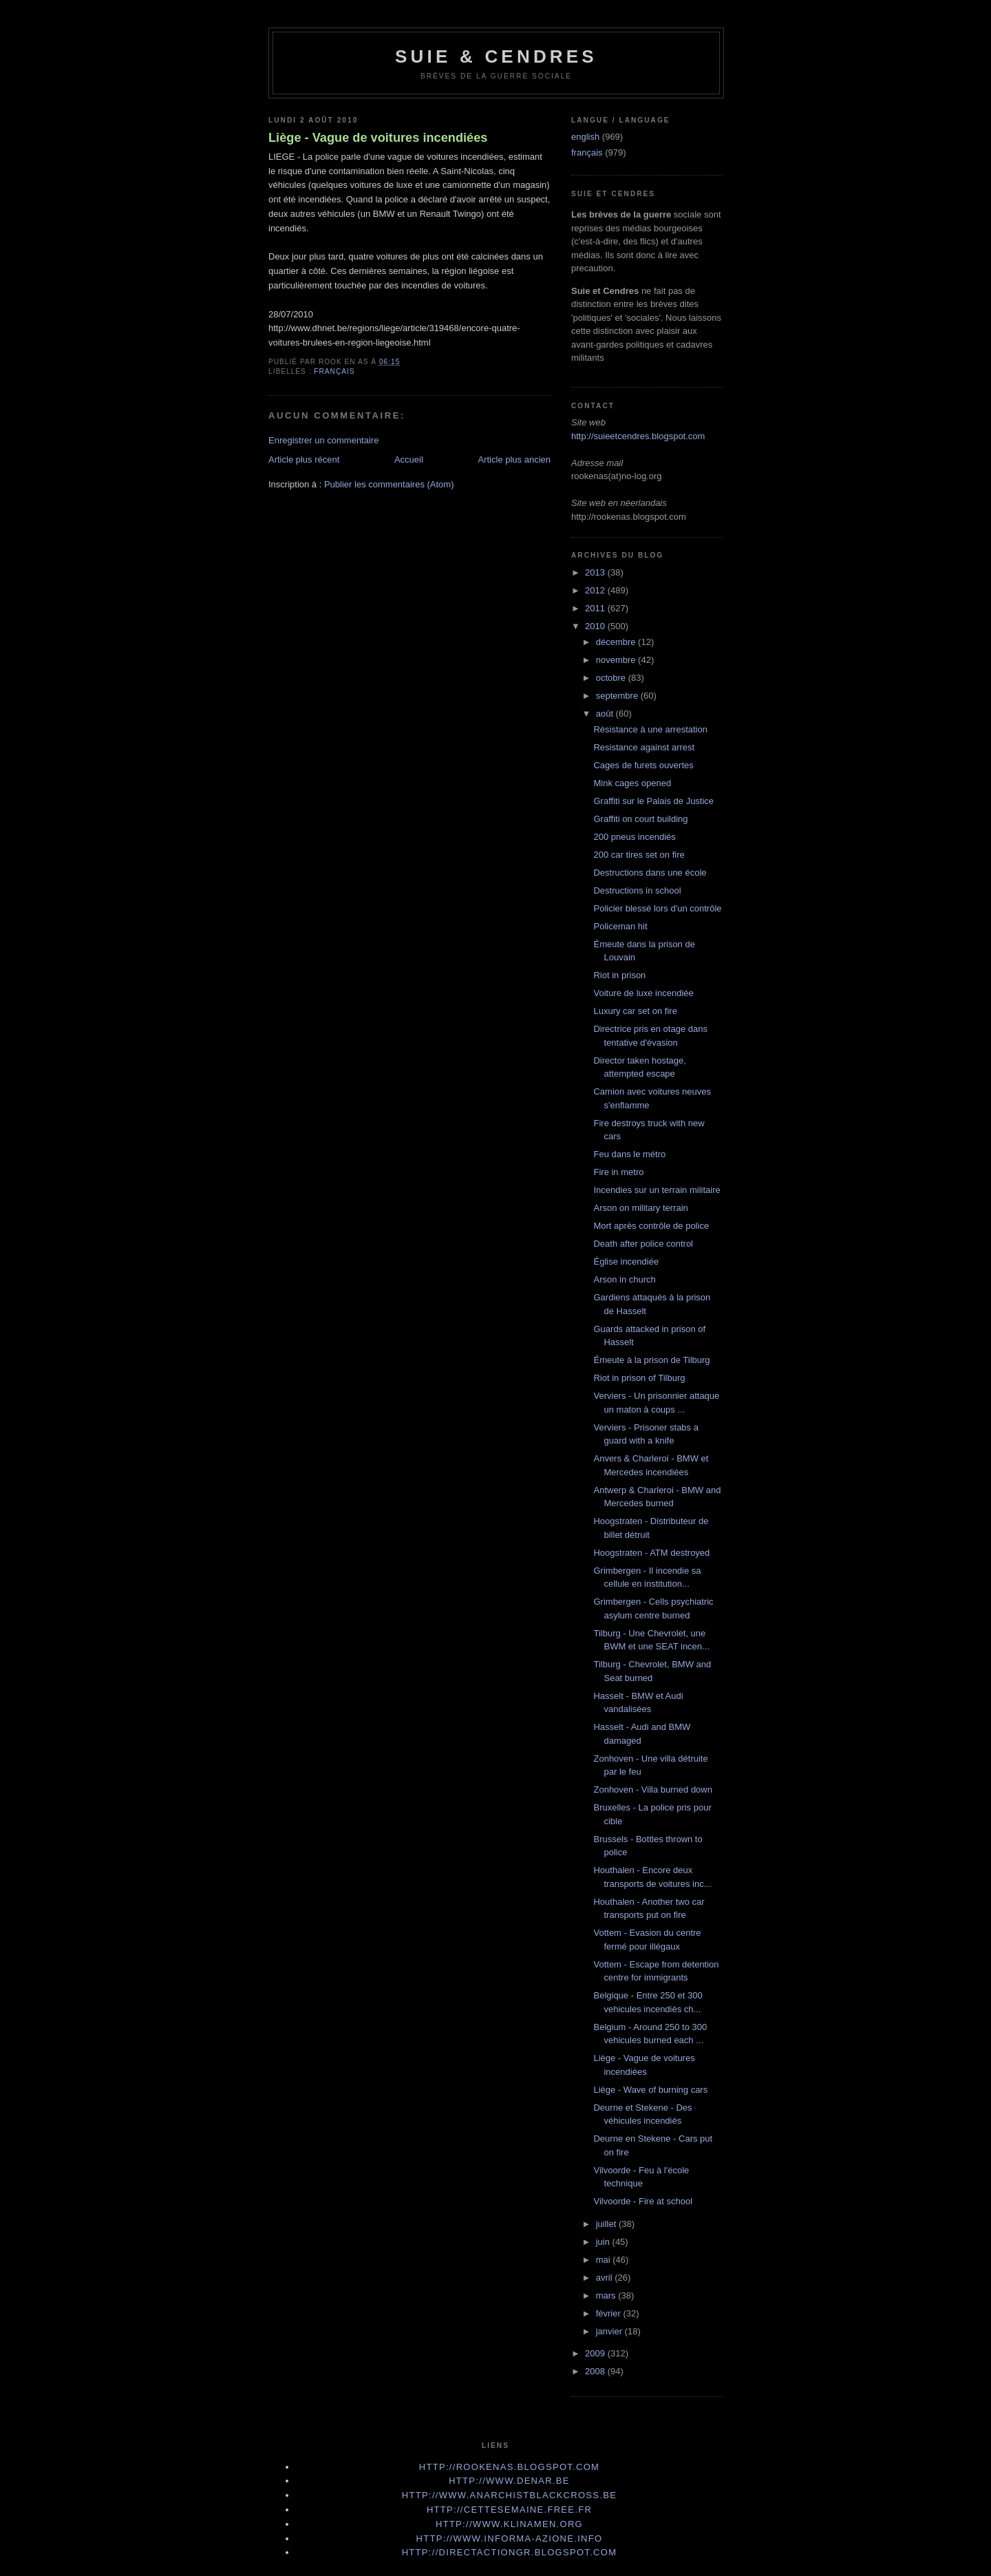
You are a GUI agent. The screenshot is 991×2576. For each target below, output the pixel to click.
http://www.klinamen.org (509, 2524)
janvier (610, 2331)
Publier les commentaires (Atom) (389, 484)
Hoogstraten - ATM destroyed (651, 1553)
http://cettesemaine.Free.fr (509, 2509)
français (334, 371)
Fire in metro (618, 1172)
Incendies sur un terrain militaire (656, 1190)
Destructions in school (637, 890)
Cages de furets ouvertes (643, 765)
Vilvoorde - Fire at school (642, 2201)
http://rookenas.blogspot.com (509, 2467)
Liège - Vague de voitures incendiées (377, 138)
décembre (617, 642)
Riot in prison (619, 975)
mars (607, 2295)
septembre (618, 695)
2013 (596, 572)
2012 (596, 590)
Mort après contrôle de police (651, 1226)
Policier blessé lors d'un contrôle (657, 908)
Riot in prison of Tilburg (639, 1378)
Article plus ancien (514, 459)
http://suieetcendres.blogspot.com (638, 436)
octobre (612, 678)
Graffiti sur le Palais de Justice (653, 801)
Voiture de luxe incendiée (643, 993)
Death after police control (643, 1243)
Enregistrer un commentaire (323, 440)
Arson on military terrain (640, 1208)
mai (604, 2260)
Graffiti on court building (640, 819)
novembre (617, 660)
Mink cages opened (632, 783)
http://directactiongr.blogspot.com (509, 2552)
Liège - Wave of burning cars (650, 2089)
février (610, 2313)
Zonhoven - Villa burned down (652, 1789)
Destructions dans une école (649, 872)
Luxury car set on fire (634, 1011)
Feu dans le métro (629, 1154)
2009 (596, 2353)
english (585, 136)
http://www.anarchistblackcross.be (509, 2495)
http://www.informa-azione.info (509, 2538)
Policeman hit (620, 926)
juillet (607, 2224)
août (606, 713)
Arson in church (624, 1279)
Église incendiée (626, 1261)
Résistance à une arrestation (650, 729)
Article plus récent (303, 459)
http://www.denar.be (509, 2480)
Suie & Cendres (496, 56)
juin (604, 2242)
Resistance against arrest (643, 747)
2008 (596, 2371)
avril (605, 2277)
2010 (596, 626)
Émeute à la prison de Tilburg (651, 1360)
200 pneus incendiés (634, 837)
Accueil (408, 459)
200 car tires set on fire (638, 854)
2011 (596, 608)
